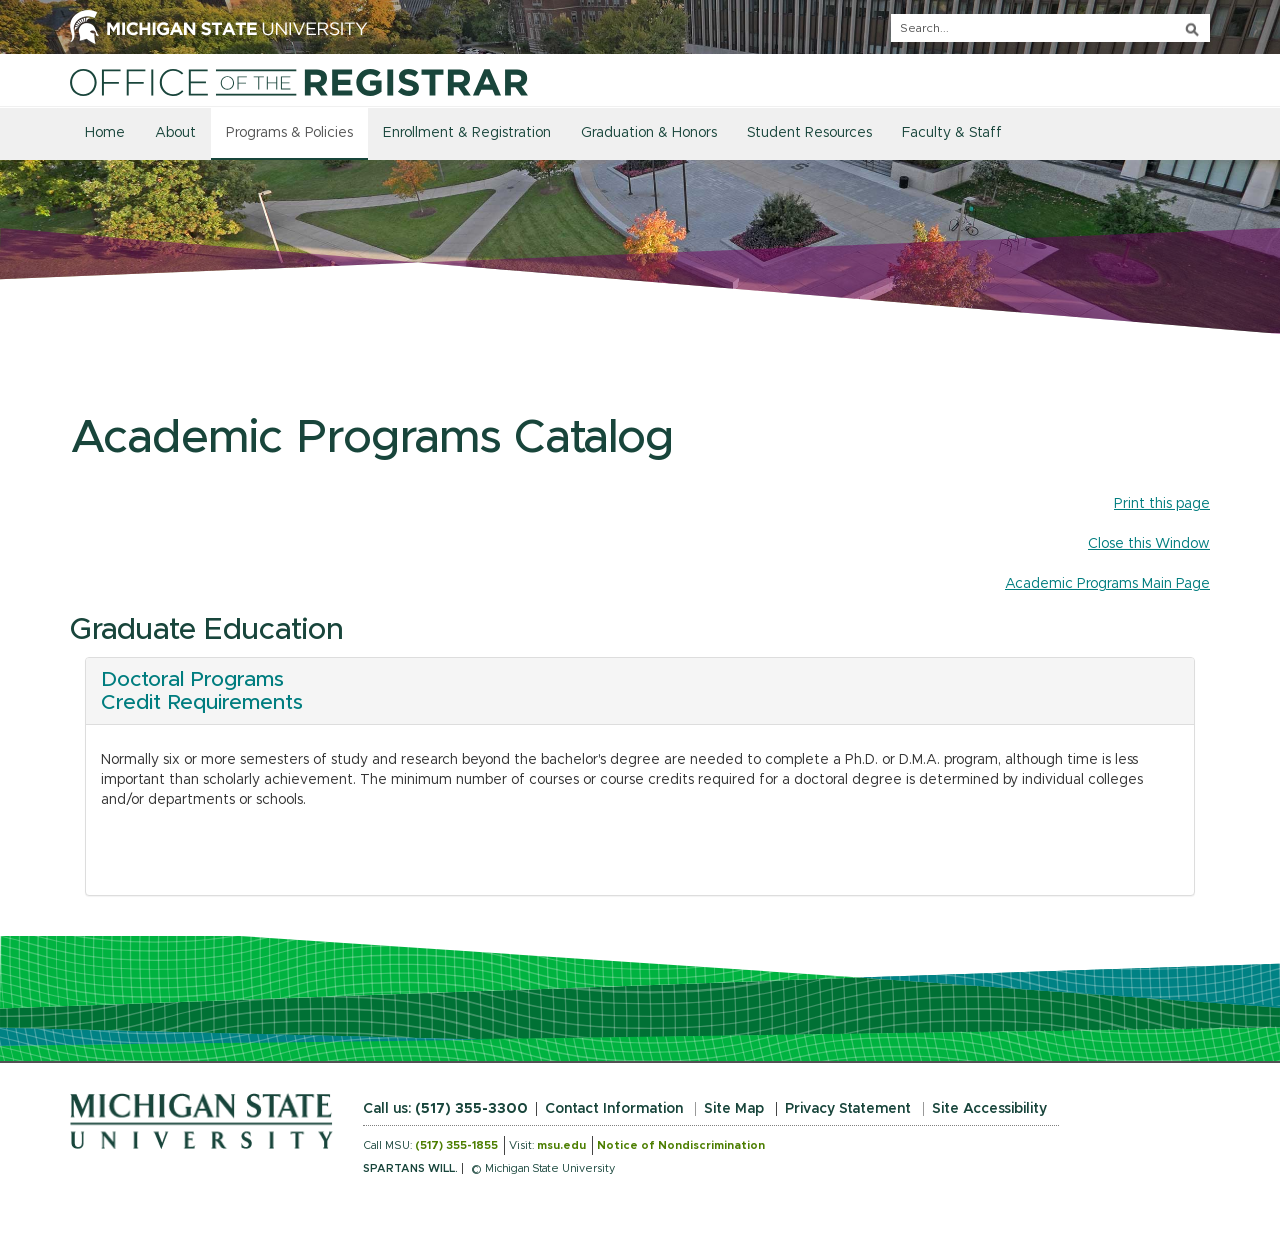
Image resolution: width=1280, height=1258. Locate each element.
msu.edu (561, 1145)
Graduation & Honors (649, 133)
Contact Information (614, 1109)
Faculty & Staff (952, 133)
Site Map (734, 1109)
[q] (1050, 28)
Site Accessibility (989, 1109)
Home (105, 133)
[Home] (299, 82)
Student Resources (809, 133)
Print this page (1162, 504)
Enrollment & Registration (467, 133)
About (175, 133)
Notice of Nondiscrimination (681, 1145)
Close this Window (1149, 544)
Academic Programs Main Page (1107, 584)
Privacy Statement (848, 1109)
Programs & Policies (289, 133)
